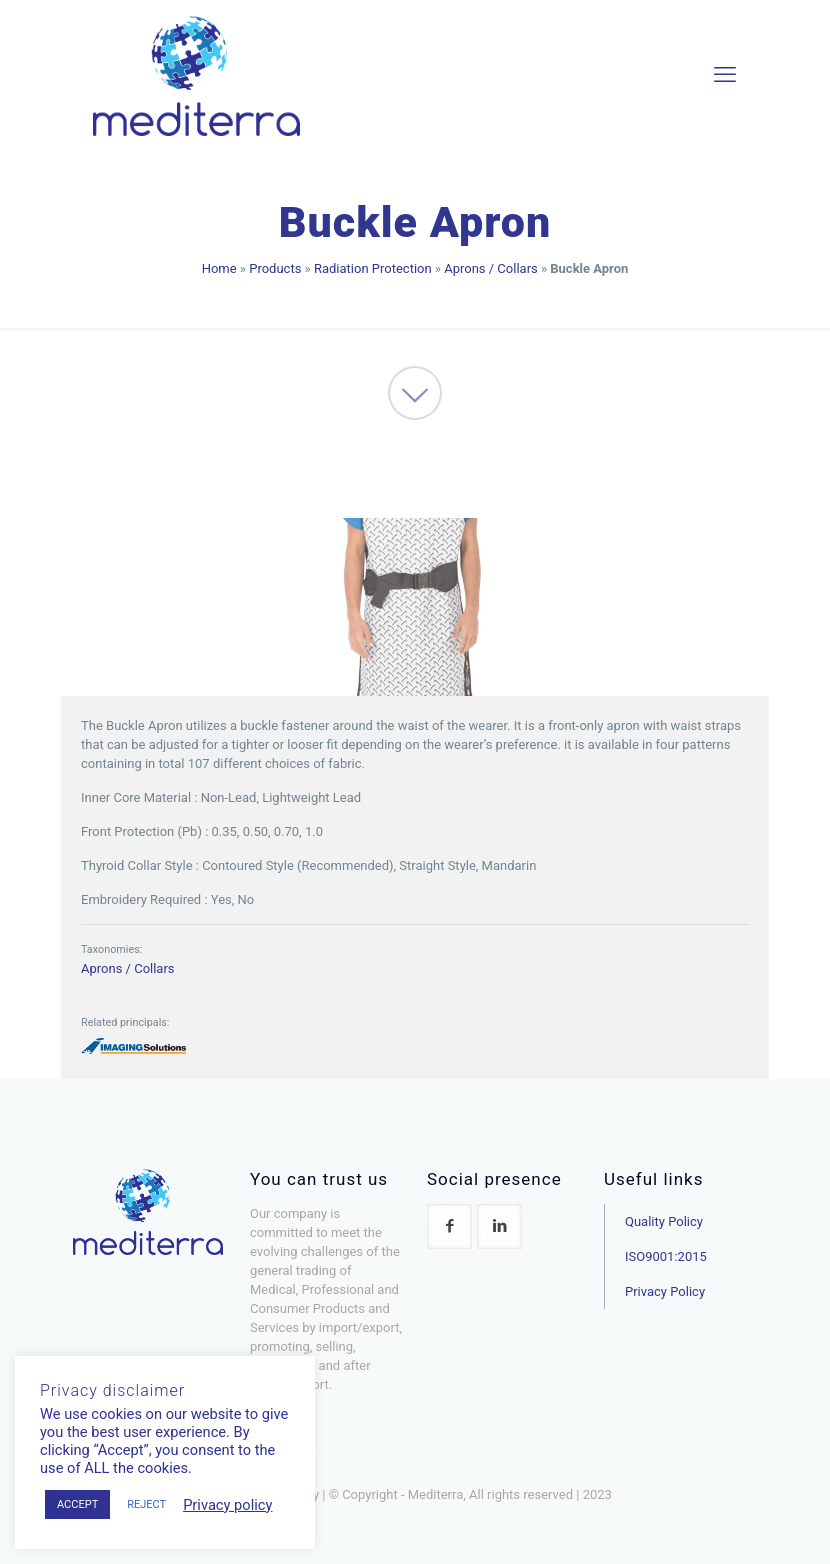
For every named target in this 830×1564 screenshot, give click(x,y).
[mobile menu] (725, 75)
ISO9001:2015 (666, 1256)
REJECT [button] (146, 1504)
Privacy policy (227, 1505)
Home (219, 268)
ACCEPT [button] (77, 1504)
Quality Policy (664, 1221)
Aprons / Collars (491, 268)
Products (275, 268)
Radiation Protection (373, 268)
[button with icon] (449, 1226)
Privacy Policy (665, 1291)
